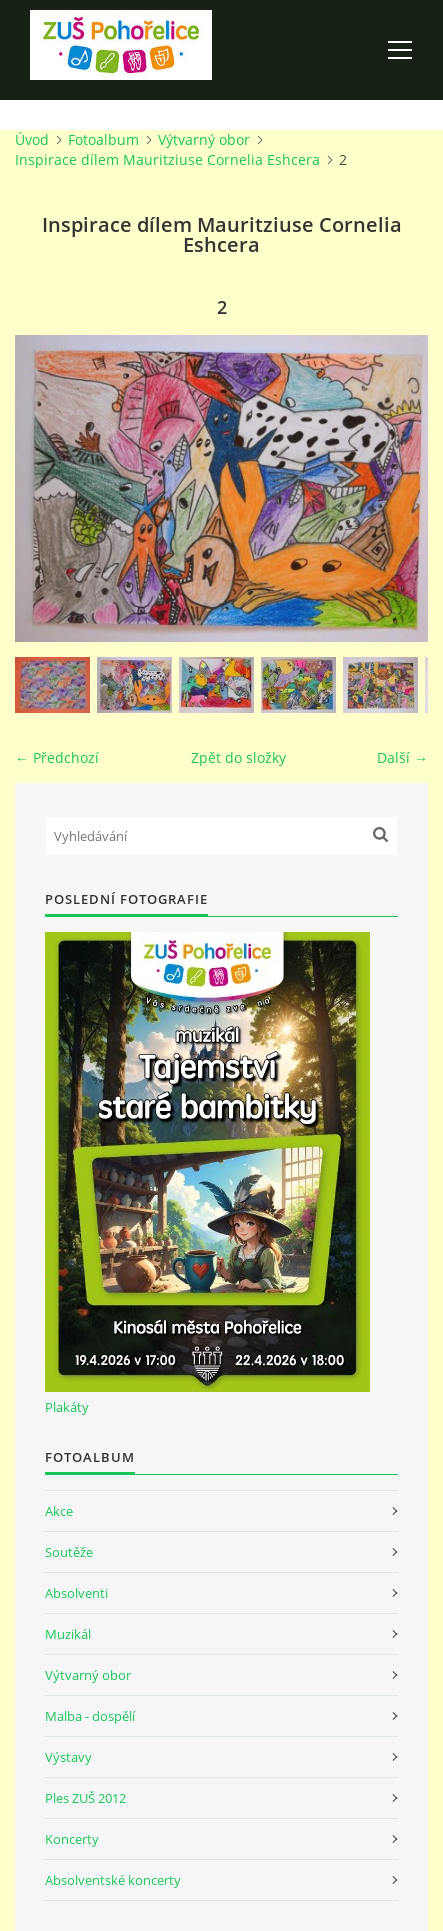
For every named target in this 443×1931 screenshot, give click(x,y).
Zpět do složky (238, 757)
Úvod (32, 139)
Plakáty (67, 1407)
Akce (59, 1511)
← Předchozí (57, 757)
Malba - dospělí (90, 1716)
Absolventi (76, 1593)
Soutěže (69, 1552)
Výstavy (68, 1757)
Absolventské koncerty (113, 1880)
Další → (402, 757)
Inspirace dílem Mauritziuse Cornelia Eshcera (167, 159)
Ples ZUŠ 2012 (85, 1798)
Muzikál (68, 1634)
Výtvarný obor (204, 139)
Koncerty (72, 1839)
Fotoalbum (103, 139)
